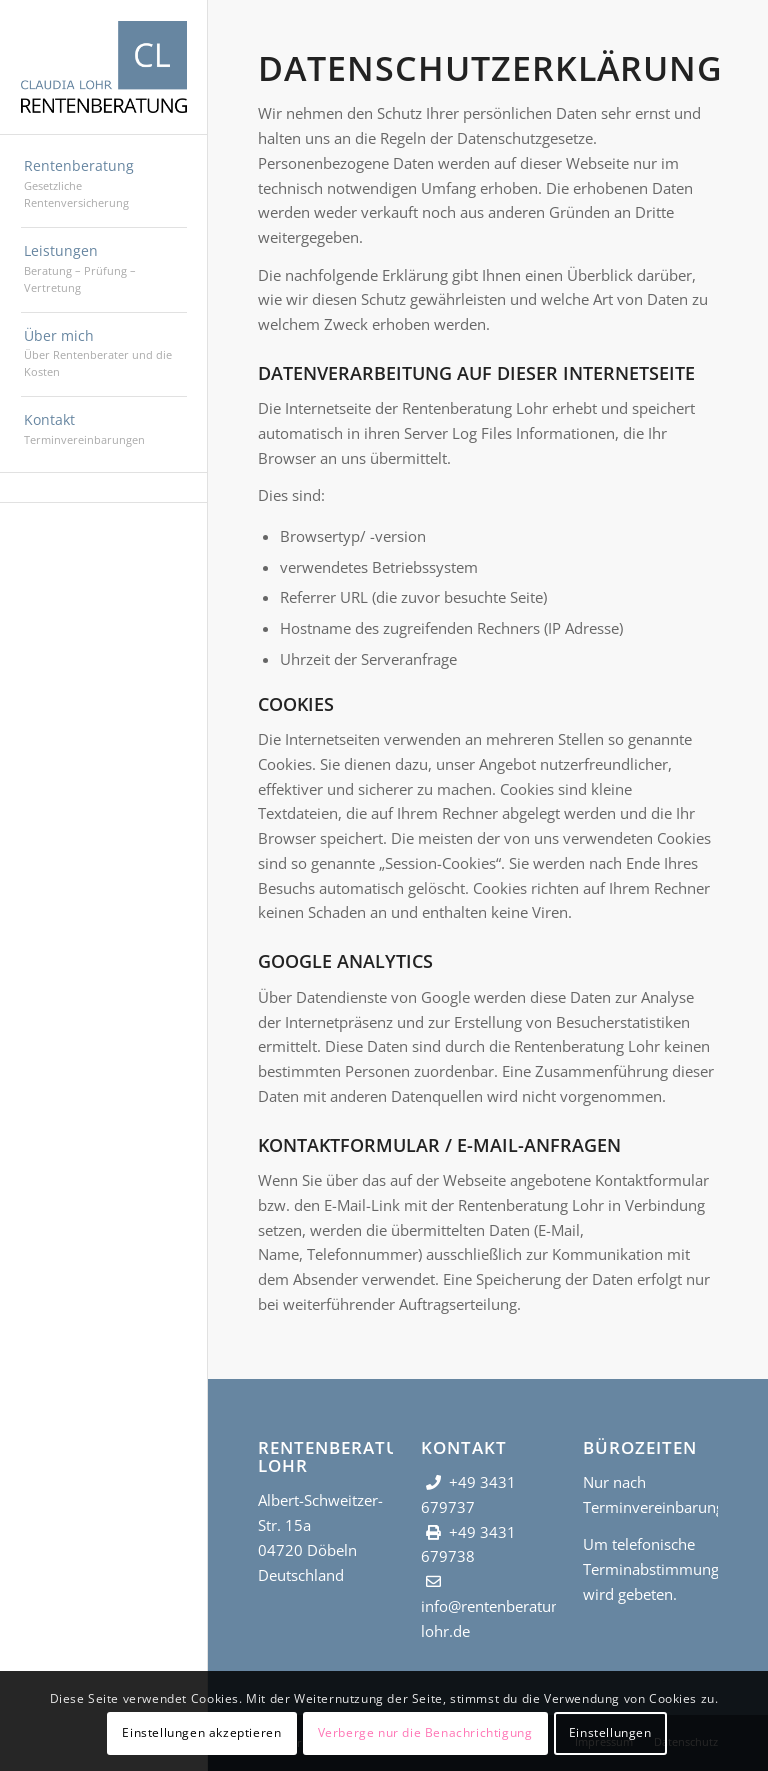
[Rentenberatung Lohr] (104, 67)
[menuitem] (104, 185)
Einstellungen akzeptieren (201, 1732)
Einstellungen (610, 1732)
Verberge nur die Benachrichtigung (425, 1732)
